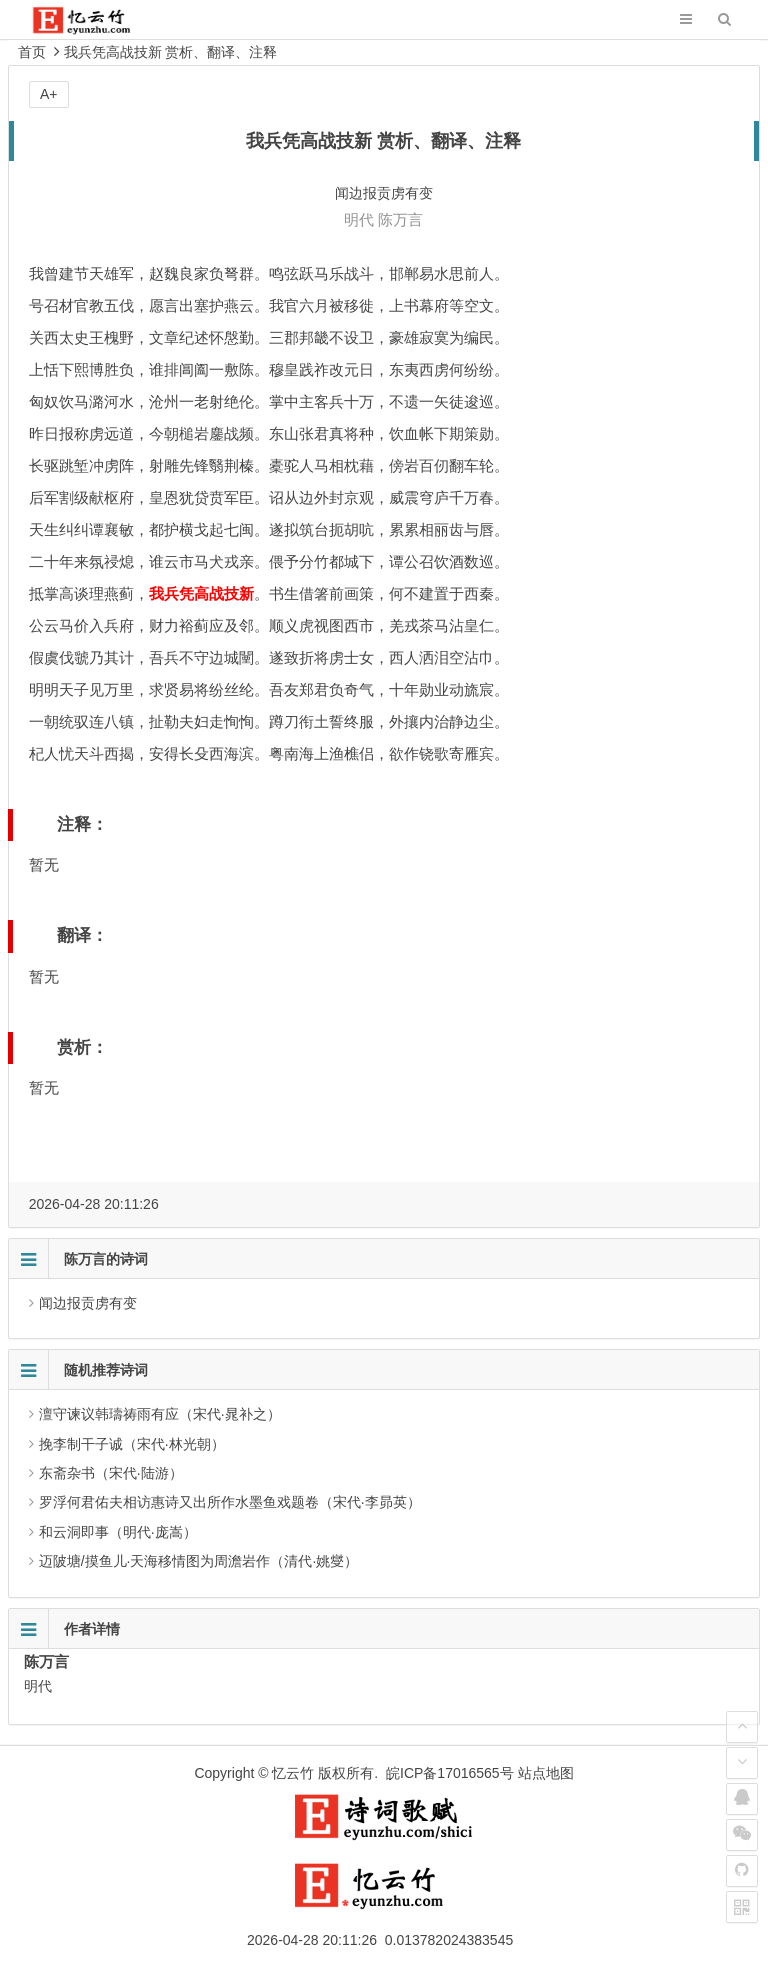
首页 (32, 52)
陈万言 (400, 219)
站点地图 (546, 1773)
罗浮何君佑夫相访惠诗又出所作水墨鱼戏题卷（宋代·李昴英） (230, 1502)
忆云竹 (293, 1773)
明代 (359, 219)
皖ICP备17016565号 (450, 1773)
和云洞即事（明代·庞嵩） (118, 1532)
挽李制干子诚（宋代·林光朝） (132, 1444)
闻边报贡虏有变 (88, 1303)
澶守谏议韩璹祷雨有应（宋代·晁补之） (160, 1414)
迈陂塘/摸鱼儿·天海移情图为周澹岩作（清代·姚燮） (199, 1561)
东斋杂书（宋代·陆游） (111, 1473)
